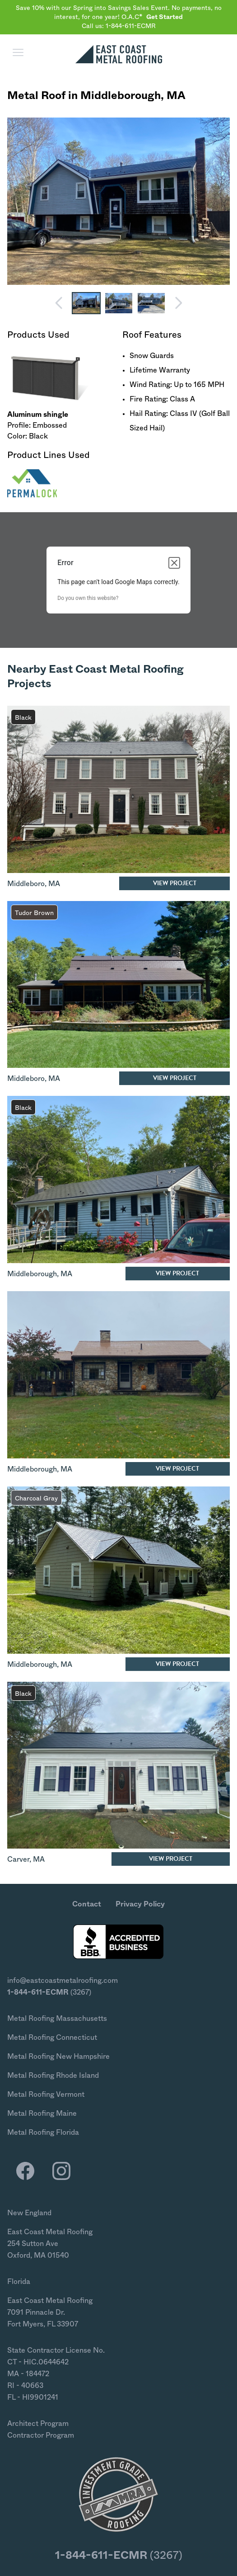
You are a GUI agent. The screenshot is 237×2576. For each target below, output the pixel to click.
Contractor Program (40, 2435)
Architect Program (38, 2423)
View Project (174, 883)
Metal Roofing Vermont (45, 2094)
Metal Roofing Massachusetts (57, 2018)
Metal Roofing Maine (42, 2113)
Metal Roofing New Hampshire (58, 2056)
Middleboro (26, 883)
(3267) (49, 1992)
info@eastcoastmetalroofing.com (62, 1980)
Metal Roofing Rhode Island (53, 2075)
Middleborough (120, 95)
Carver (18, 1859)
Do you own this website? (87, 598)
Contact (86, 1904)
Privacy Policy (140, 1904)
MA (176, 95)
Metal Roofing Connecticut (52, 2037)
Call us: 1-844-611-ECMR (119, 26)
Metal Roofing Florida (43, 2132)
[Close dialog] (174, 562)
